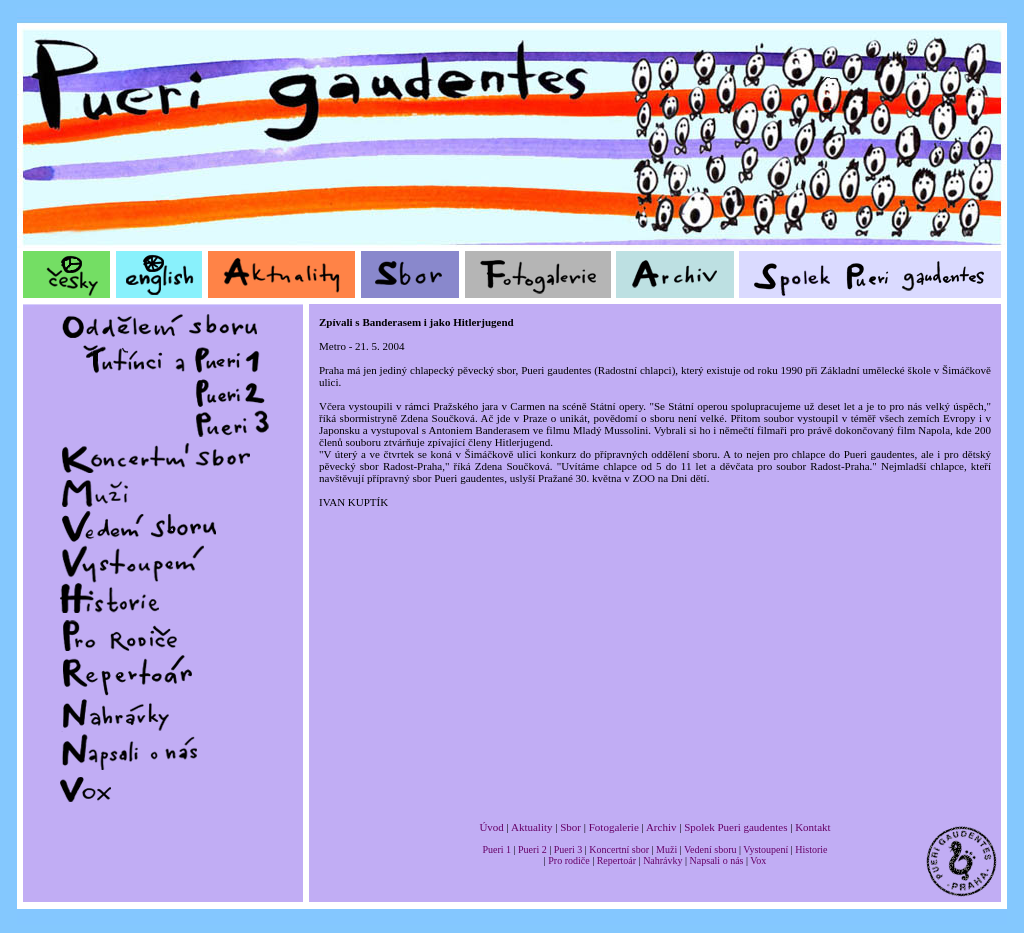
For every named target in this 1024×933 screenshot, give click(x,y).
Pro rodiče (568, 860)
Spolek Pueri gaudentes (735, 827)
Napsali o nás (717, 860)
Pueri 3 (568, 849)
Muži (666, 849)
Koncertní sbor (619, 849)
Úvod (491, 827)
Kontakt (812, 827)
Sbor (570, 827)
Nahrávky (662, 860)
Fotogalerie (614, 827)
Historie (811, 849)
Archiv (661, 827)
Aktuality (532, 827)
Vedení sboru (710, 849)
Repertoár (616, 860)
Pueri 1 (496, 849)
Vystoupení (765, 849)
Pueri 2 (532, 849)
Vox (758, 860)
